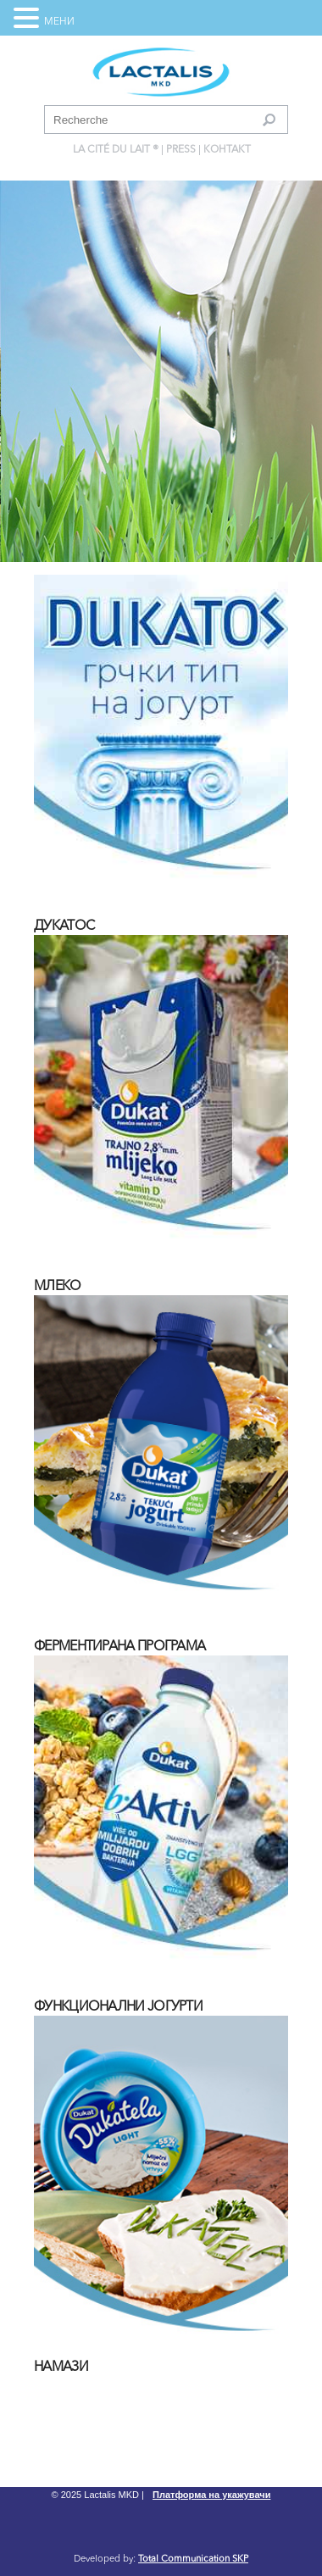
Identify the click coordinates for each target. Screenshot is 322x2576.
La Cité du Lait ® (115, 150)
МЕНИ (59, 22)
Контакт (227, 150)
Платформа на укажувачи (211, 2495)
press (181, 150)
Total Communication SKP (193, 2559)
